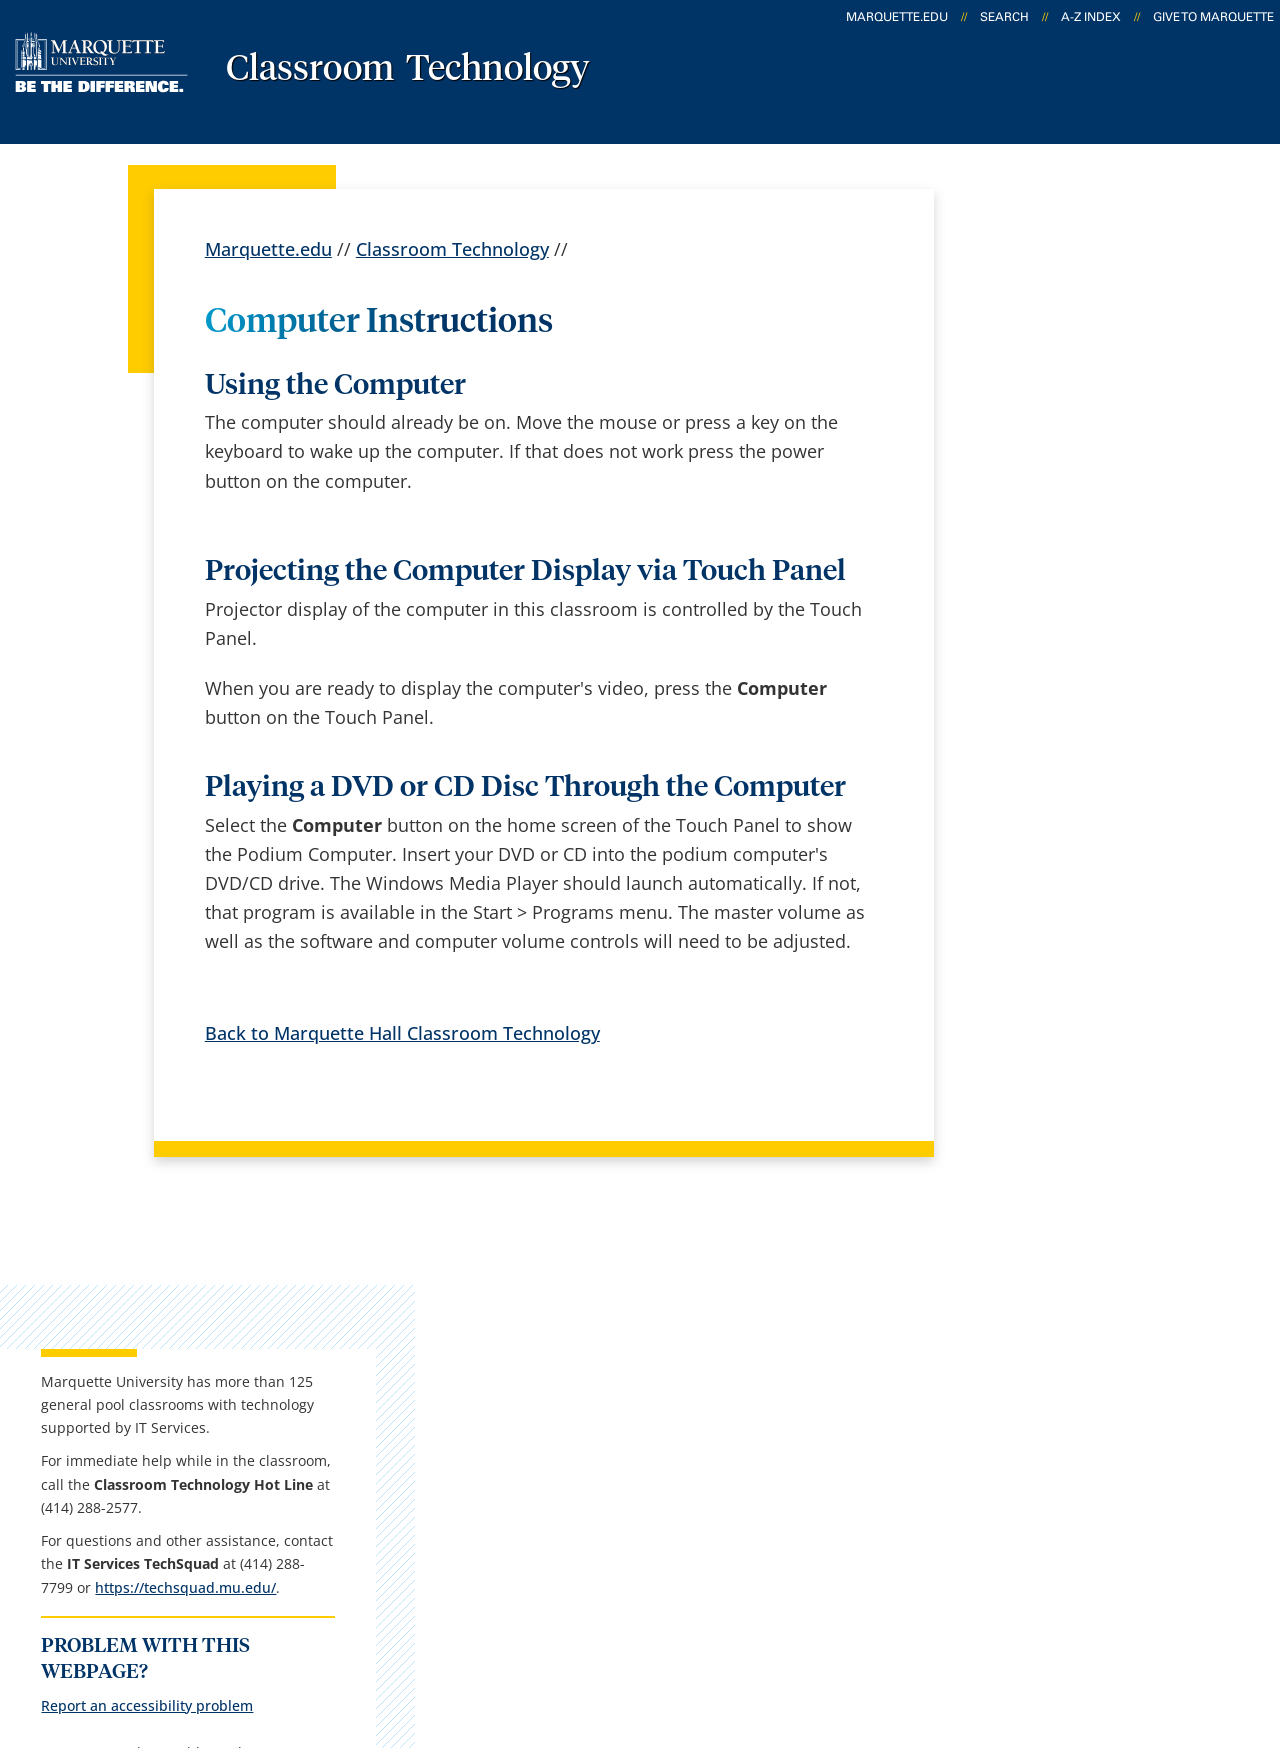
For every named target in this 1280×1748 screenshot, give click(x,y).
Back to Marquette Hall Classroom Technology (402, 1033)
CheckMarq (672, 1411)
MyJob (651, 1516)
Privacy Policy (631, 1636)
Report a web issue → (1028, 1513)
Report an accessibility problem (1073, 798)
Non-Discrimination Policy (984, 1636)
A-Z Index (1091, 17)
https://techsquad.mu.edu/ (1057, 679)
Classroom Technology (408, 70)
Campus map (466, 1411)
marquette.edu (897, 17)
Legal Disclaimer (781, 1636)
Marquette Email (694, 1359)
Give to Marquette (1213, 17)
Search (1004, 17)
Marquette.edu (268, 249)
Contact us (454, 1464)
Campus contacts (482, 1359)
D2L (641, 1464)
